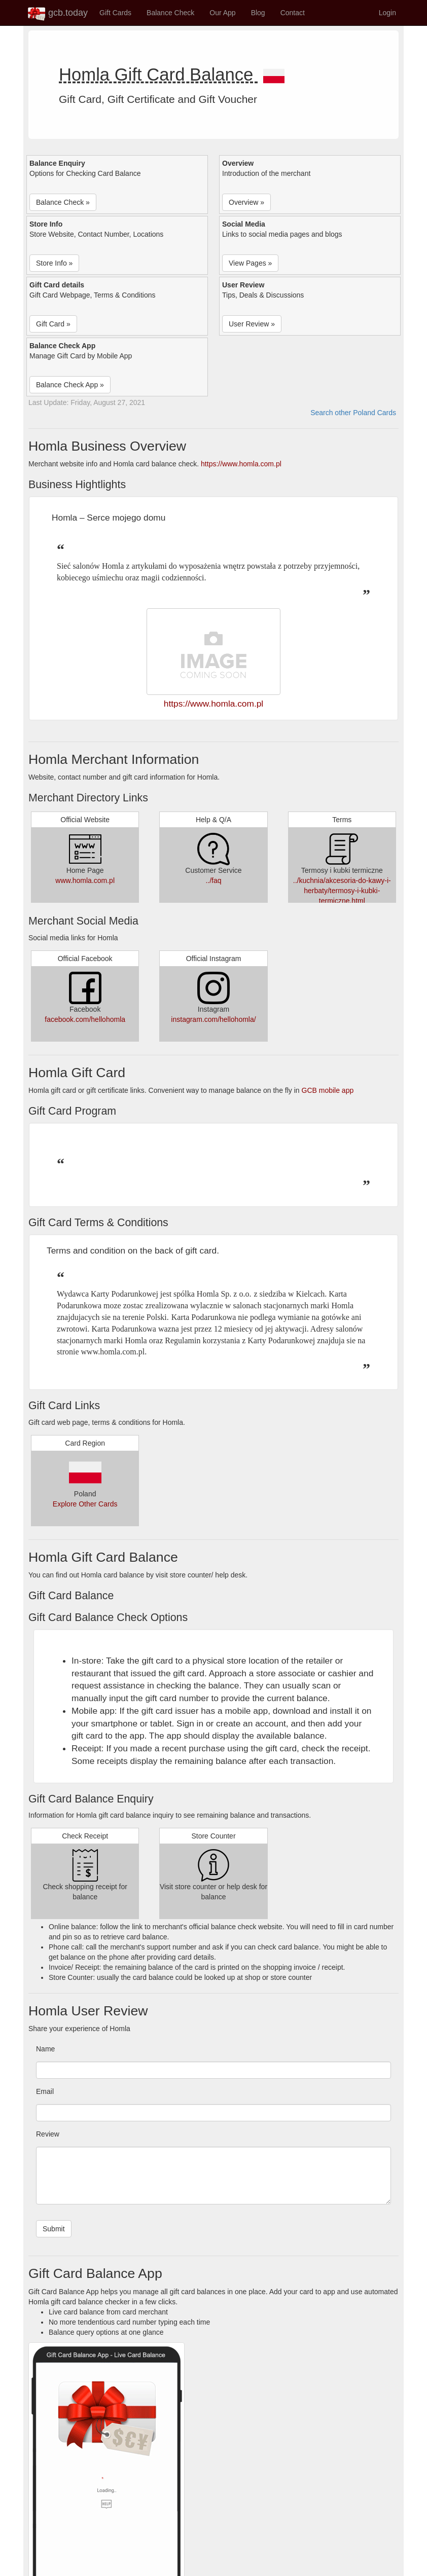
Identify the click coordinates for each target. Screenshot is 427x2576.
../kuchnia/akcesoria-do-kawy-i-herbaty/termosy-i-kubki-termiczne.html (342, 890)
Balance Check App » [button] (70, 385)
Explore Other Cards (85, 1504)
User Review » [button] (252, 324)
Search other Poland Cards (353, 413)
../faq (213, 880)
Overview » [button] (246, 202)
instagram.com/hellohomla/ (213, 1019)
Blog (258, 13)
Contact (292, 13)
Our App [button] (222, 13)
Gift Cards (115, 13)
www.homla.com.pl (85, 880)
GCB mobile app (328, 1090)
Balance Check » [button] (63, 202)
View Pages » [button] (250, 263)
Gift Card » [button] (53, 324)
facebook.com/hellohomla (85, 1019)
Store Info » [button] (54, 263)
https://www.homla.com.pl (241, 464)
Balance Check (170, 13)
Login (387, 13)
